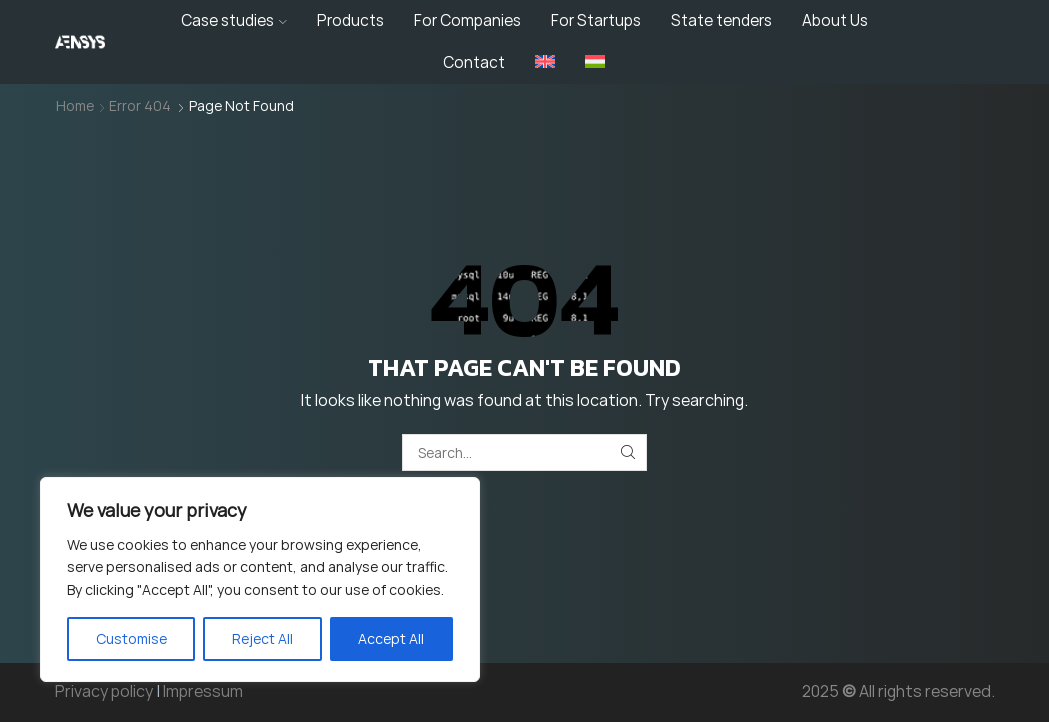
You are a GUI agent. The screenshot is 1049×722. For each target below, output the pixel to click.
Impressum (203, 691)
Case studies (234, 20)
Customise (131, 638)
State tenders (721, 20)
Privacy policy (104, 691)
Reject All (262, 638)
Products (350, 20)
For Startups (596, 20)
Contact (474, 62)
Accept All (391, 638)
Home (75, 105)
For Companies (467, 20)
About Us (835, 20)
